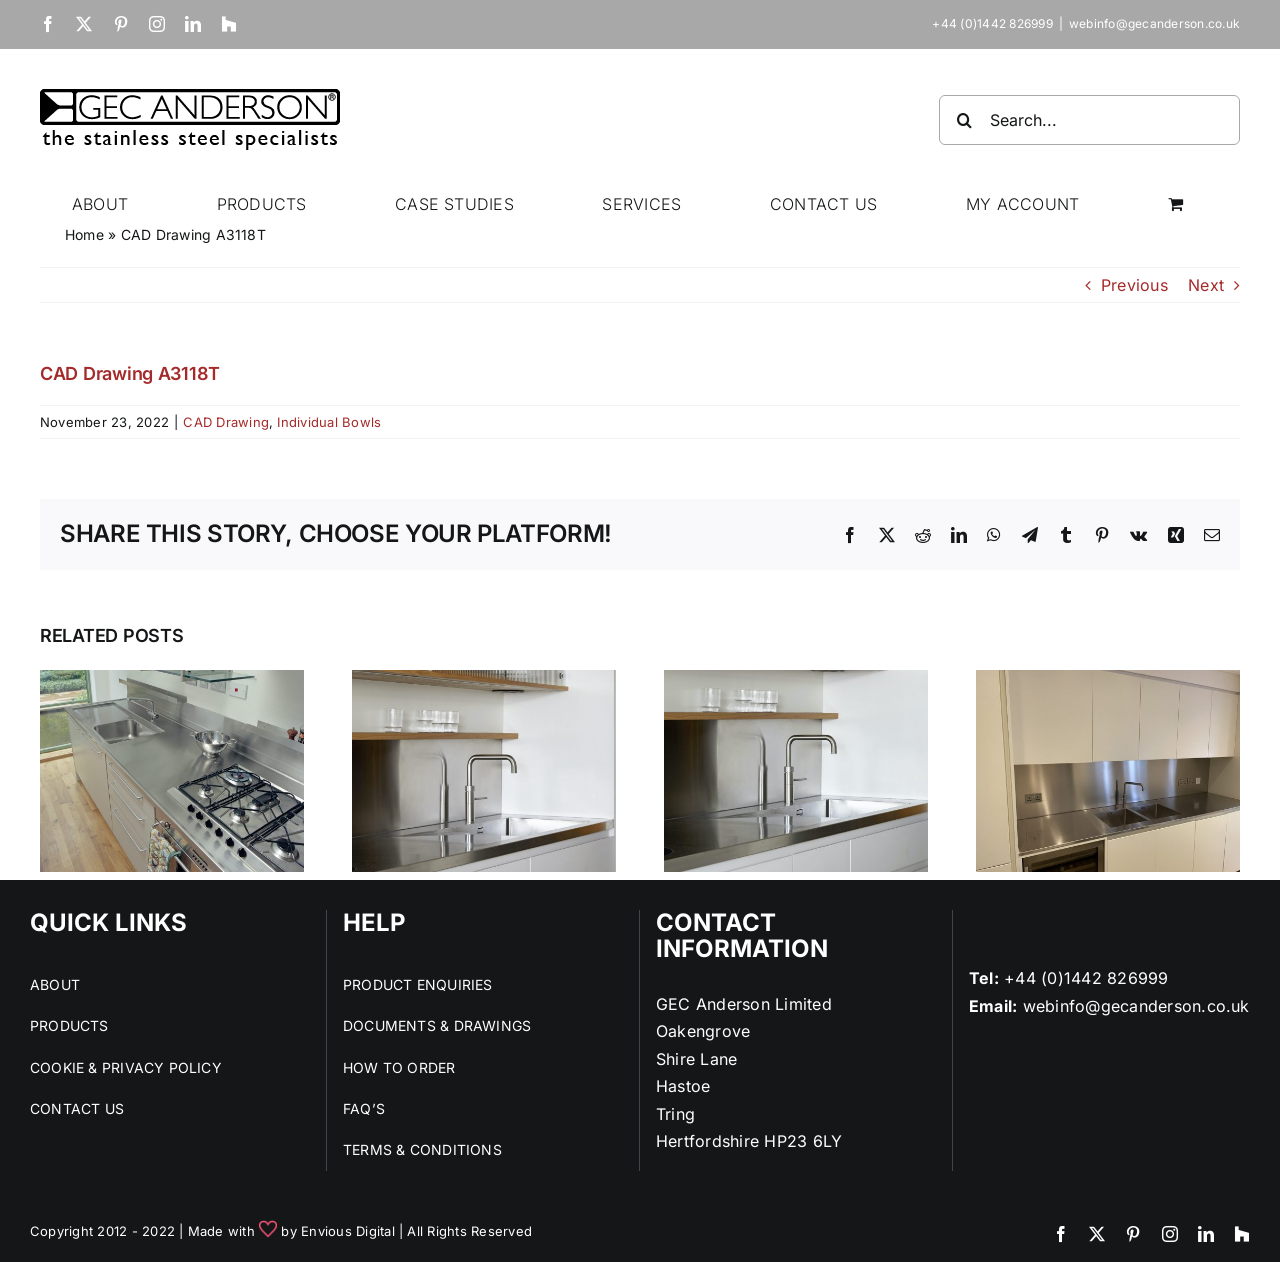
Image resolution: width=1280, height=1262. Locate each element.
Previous (1134, 285)
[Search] (964, 120)
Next (1206, 285)
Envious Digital (348, 1231)
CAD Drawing (226, 422)
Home (84, 234)
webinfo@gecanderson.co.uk (1154, 23)
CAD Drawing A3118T (130, 373)
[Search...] (1089, 120)
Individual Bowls (329, 422)
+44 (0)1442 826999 (1086, 978)
